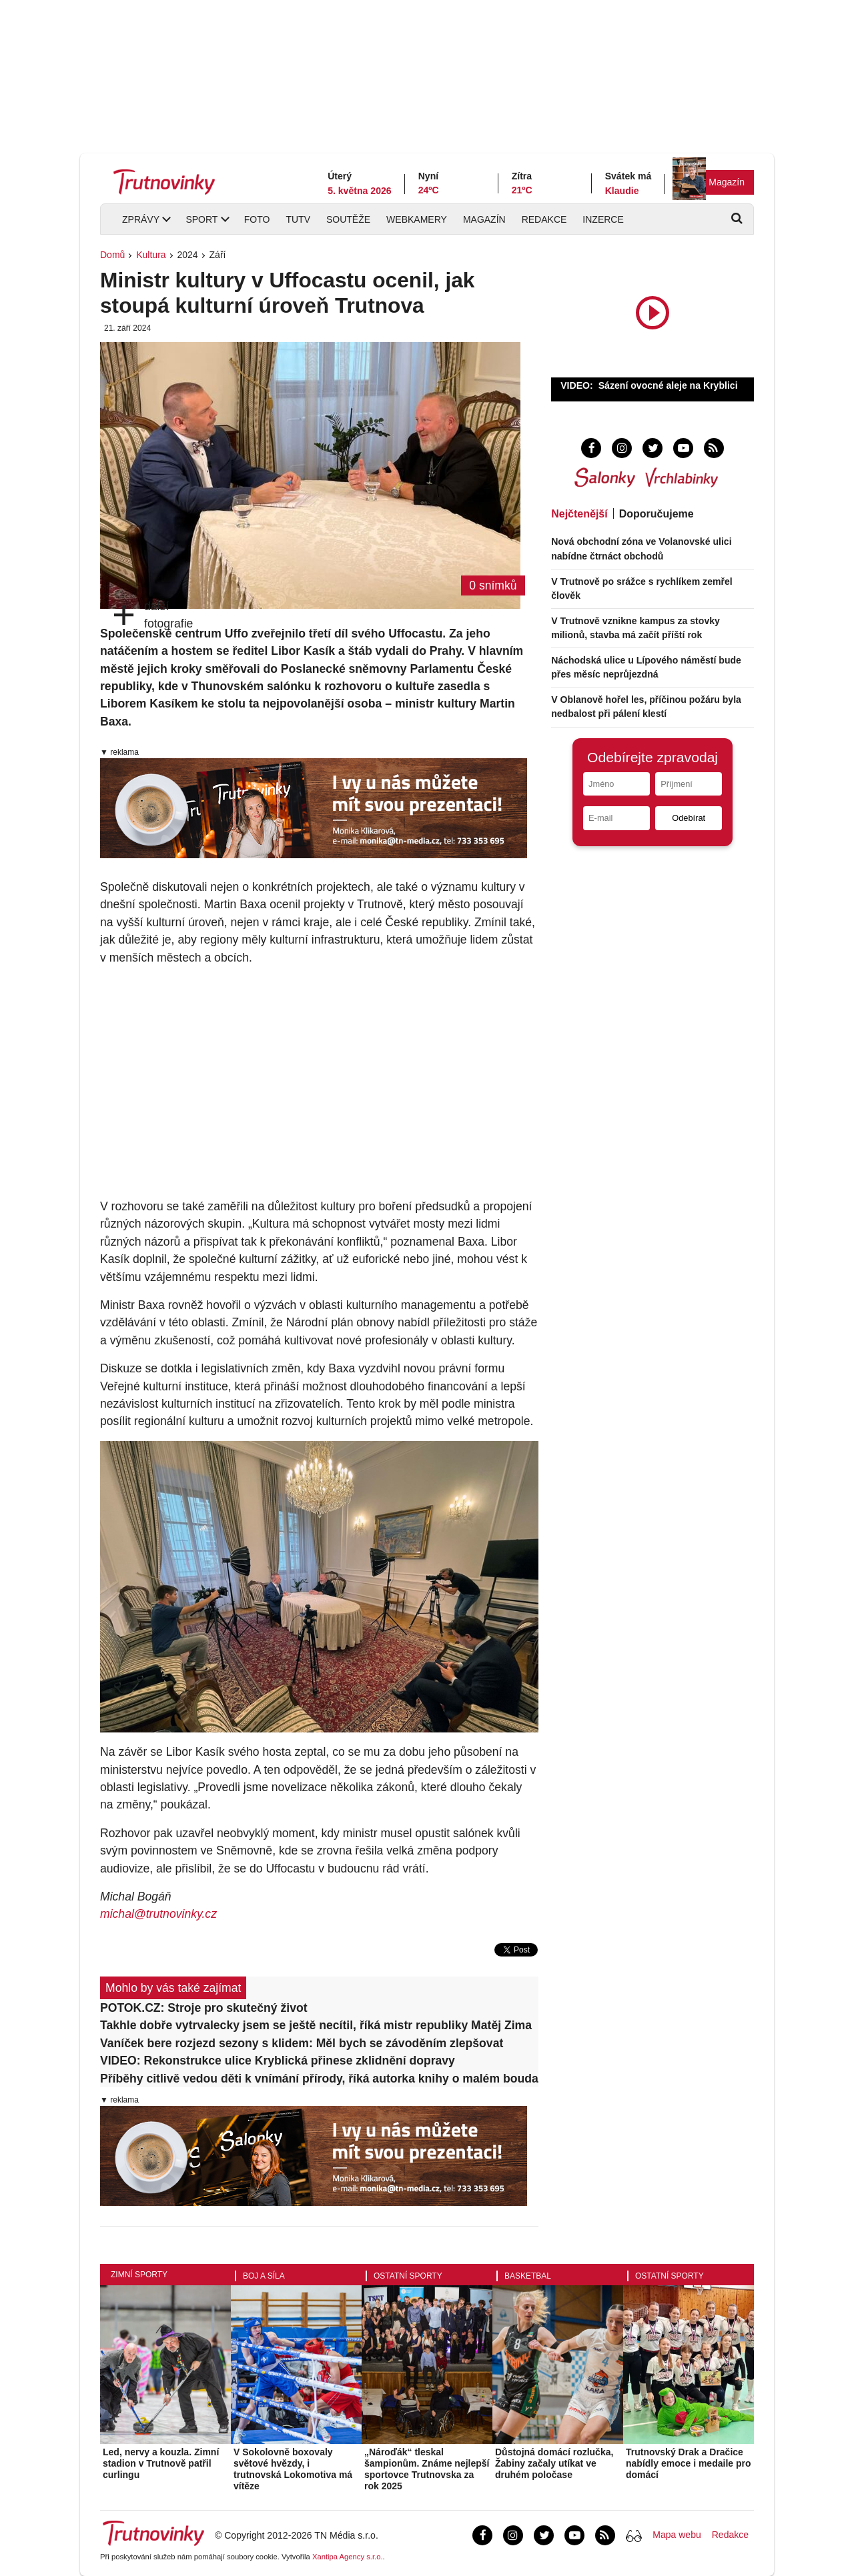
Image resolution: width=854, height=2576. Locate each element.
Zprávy (140, 219)
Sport (201, 219)
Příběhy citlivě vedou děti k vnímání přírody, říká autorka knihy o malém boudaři (319, 2078)
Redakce (544, 219)
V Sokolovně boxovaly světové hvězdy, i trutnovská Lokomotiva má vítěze (293, 2469)
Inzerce (602, 219)
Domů (112, 254)
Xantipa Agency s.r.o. (347, 2557)
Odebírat (688, 818)
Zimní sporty (139, 2274)
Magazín (727, 182)
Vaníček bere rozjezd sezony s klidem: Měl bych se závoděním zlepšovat (301, 2043)
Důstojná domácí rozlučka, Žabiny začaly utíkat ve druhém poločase (554, 2463)
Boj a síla (264, 2276)
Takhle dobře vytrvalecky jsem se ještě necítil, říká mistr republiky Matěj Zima (316, 2025)
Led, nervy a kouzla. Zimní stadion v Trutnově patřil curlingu (161, 2463)
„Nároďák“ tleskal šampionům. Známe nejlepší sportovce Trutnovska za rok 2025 (427, 2469)
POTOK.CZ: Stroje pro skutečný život (204, 2008)
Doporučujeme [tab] (656, 513)
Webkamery (416, 219)
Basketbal (527, 2276)
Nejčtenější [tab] (579, 513)
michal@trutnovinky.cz (158, 1913)
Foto (257, 219)
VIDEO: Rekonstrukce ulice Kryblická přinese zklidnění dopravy (277, 2060)
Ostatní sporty (408, 2276)
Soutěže (348, 219)
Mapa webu (677, 2534)
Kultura (150, 254)
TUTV (298, 219)
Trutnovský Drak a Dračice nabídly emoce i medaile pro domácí (688, 2463)
